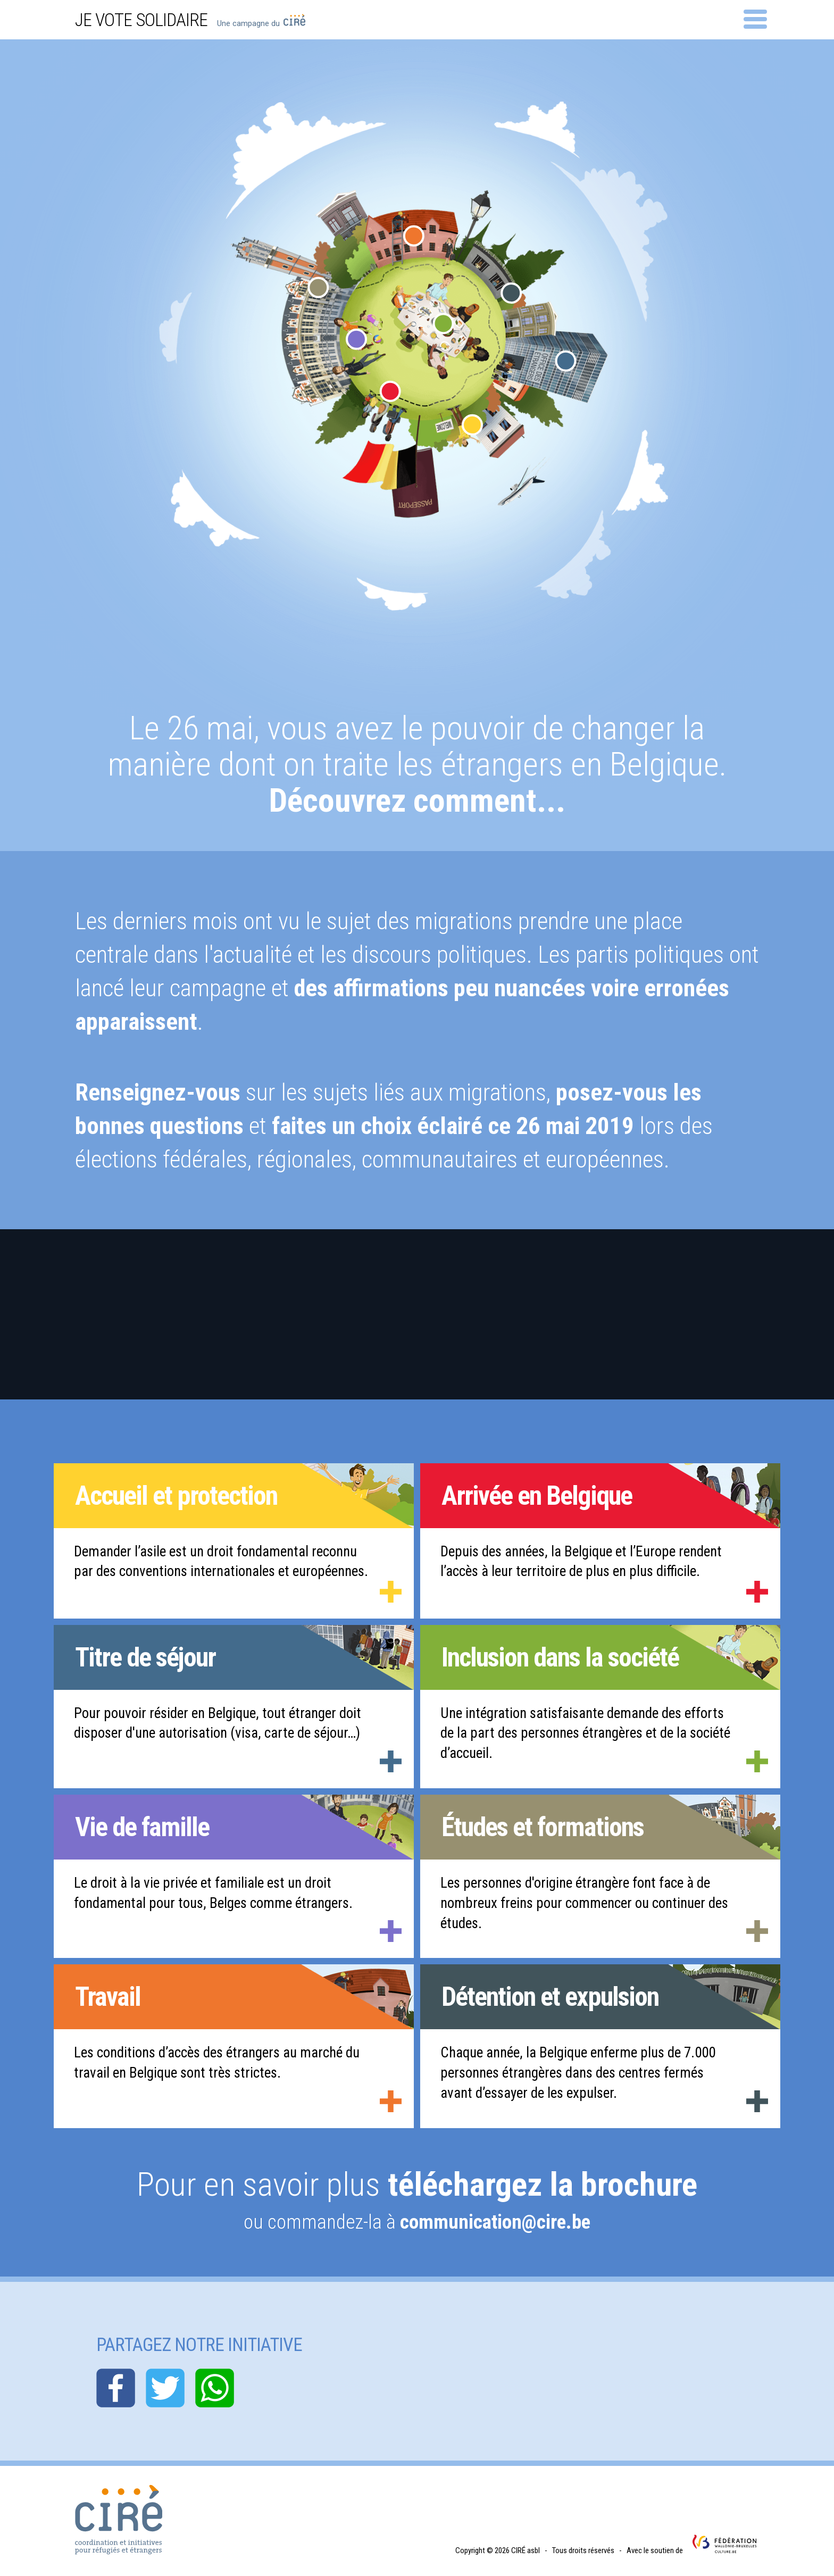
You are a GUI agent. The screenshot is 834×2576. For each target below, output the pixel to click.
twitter (165, 2388)
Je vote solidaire (141, 19)
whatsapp (214, 2388)
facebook (115, 2388)
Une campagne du (261, 23)
